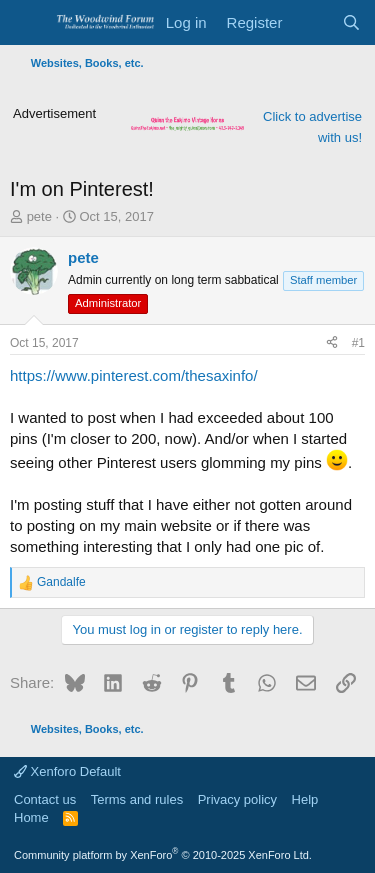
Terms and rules (137, 799)
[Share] (332, 343)
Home (31, 817)
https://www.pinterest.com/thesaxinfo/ (134, 375)
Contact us (45, 799)
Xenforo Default (67, 771)
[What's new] (311, 22)
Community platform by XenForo (163, 855)
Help (305, 799)
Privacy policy (237, 799)
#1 (358, 343)
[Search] (351, 22)
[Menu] (27, 23)
